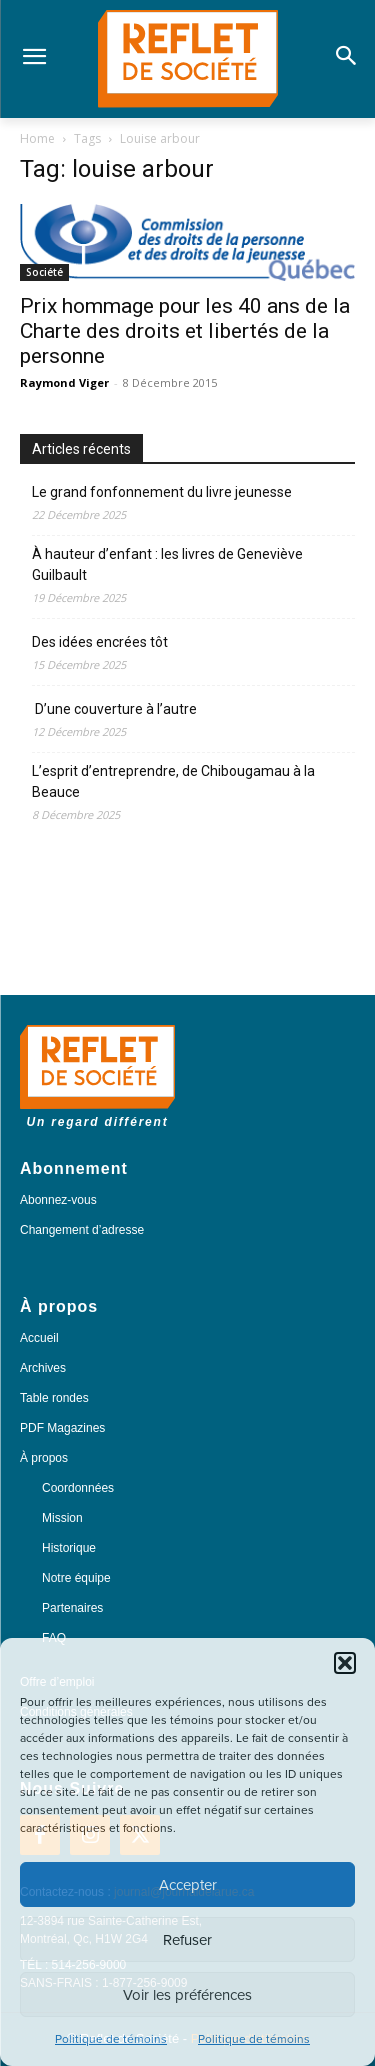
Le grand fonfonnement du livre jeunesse (162, 492)
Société (44, 272)
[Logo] (187, 59)
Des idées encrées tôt (100, 642)
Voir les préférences (187, 1995)
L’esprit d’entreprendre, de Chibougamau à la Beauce (173, 781)
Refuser (187, 1940)
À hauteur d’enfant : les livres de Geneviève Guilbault (167, 564)
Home (37, 138)
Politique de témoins (111, 2039)
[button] (345, 1663)
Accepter (188, 1885)
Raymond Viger (64, 382)
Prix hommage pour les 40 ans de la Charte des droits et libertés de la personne (185, 331)
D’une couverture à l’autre (114, 709)
